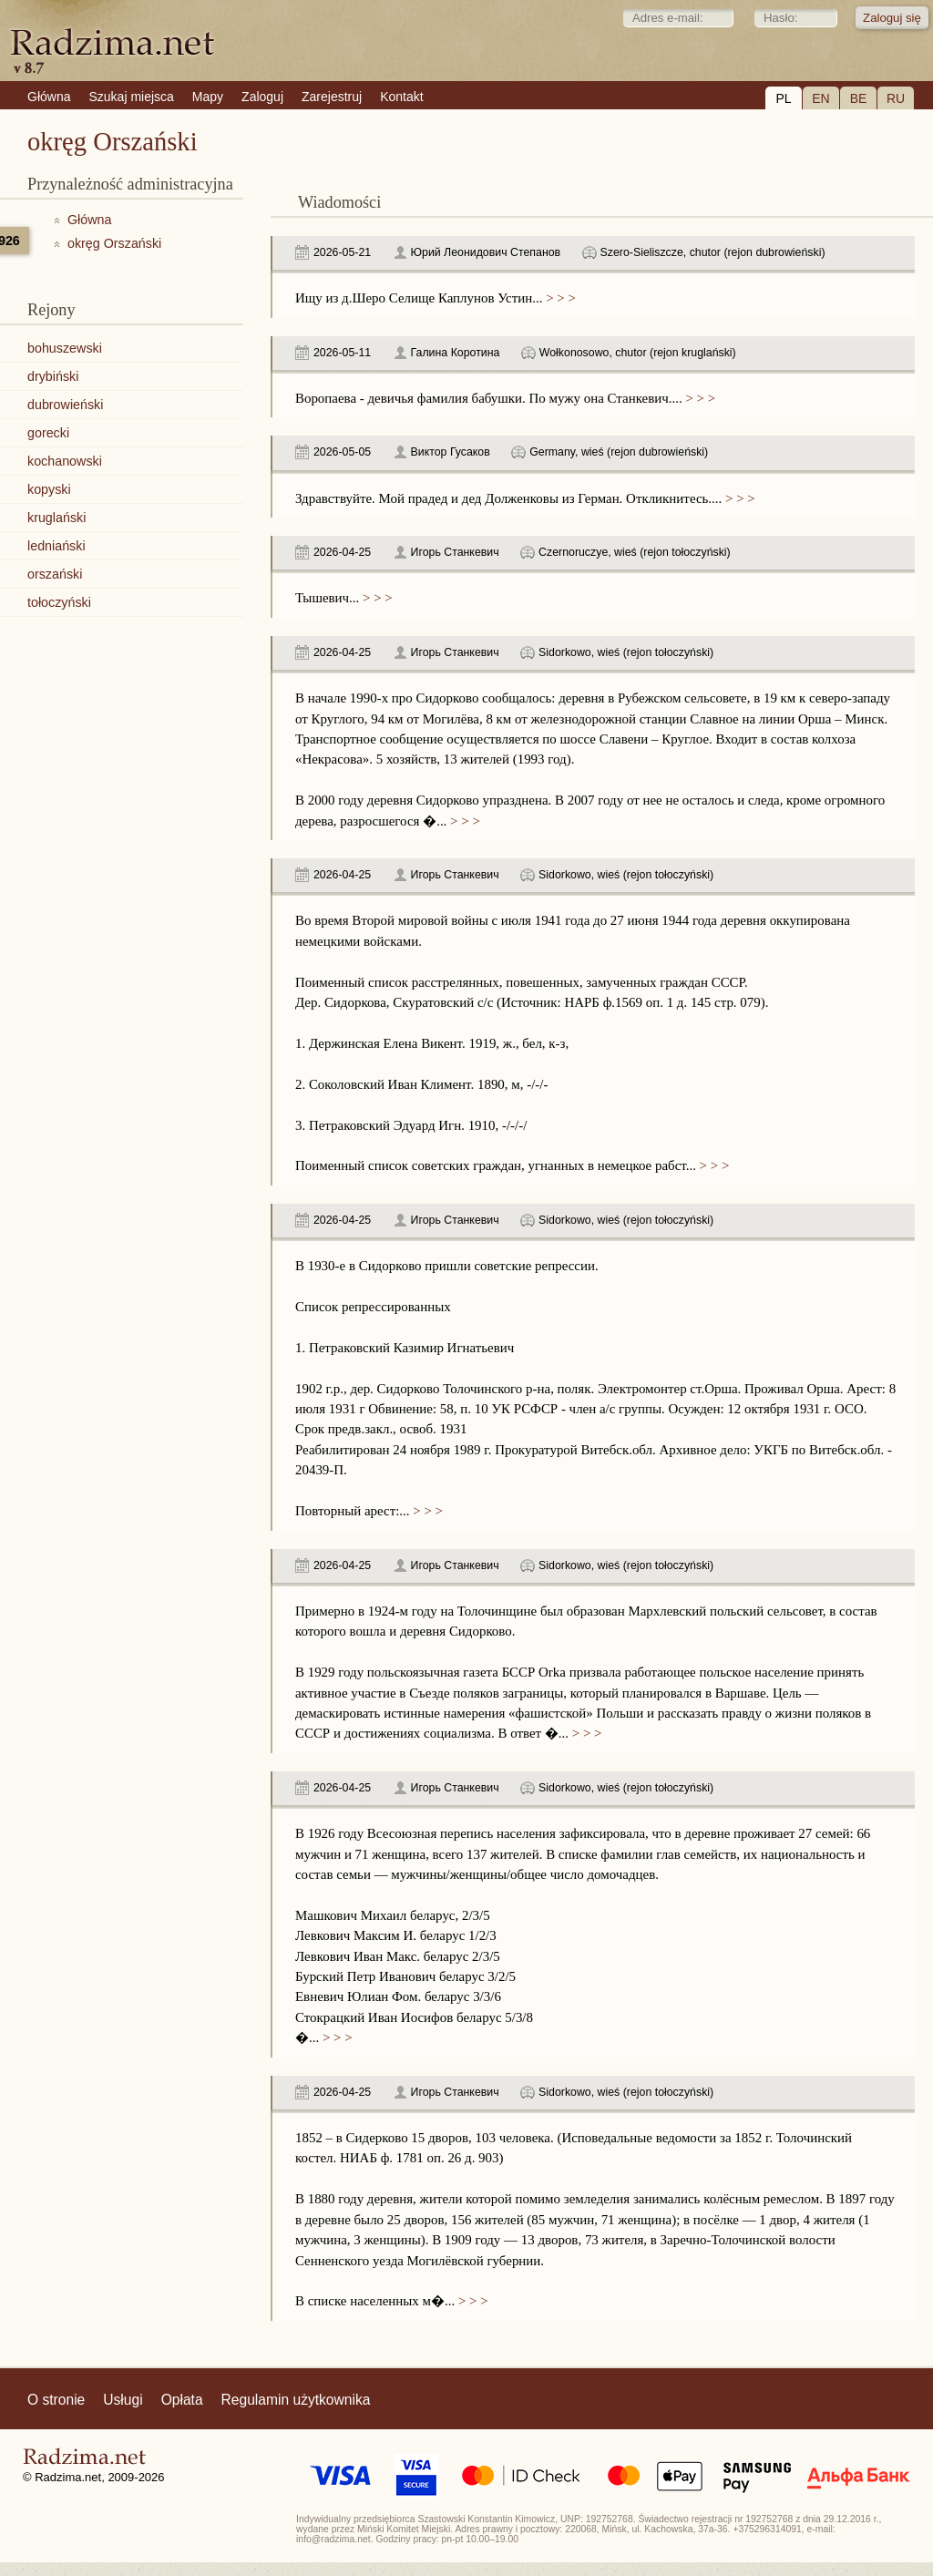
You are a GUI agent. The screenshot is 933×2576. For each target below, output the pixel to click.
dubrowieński (65, 404)
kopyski (49, 489)
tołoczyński (59, 602)
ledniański (56, 546)
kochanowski (64, 461)
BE (858, 98)
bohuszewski (64, 348)
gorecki (48, 433)
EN (820, 98)
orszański (54, 574)
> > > (558, 298)
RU (896, 98)
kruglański (56, 517)
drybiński (52, 376)
